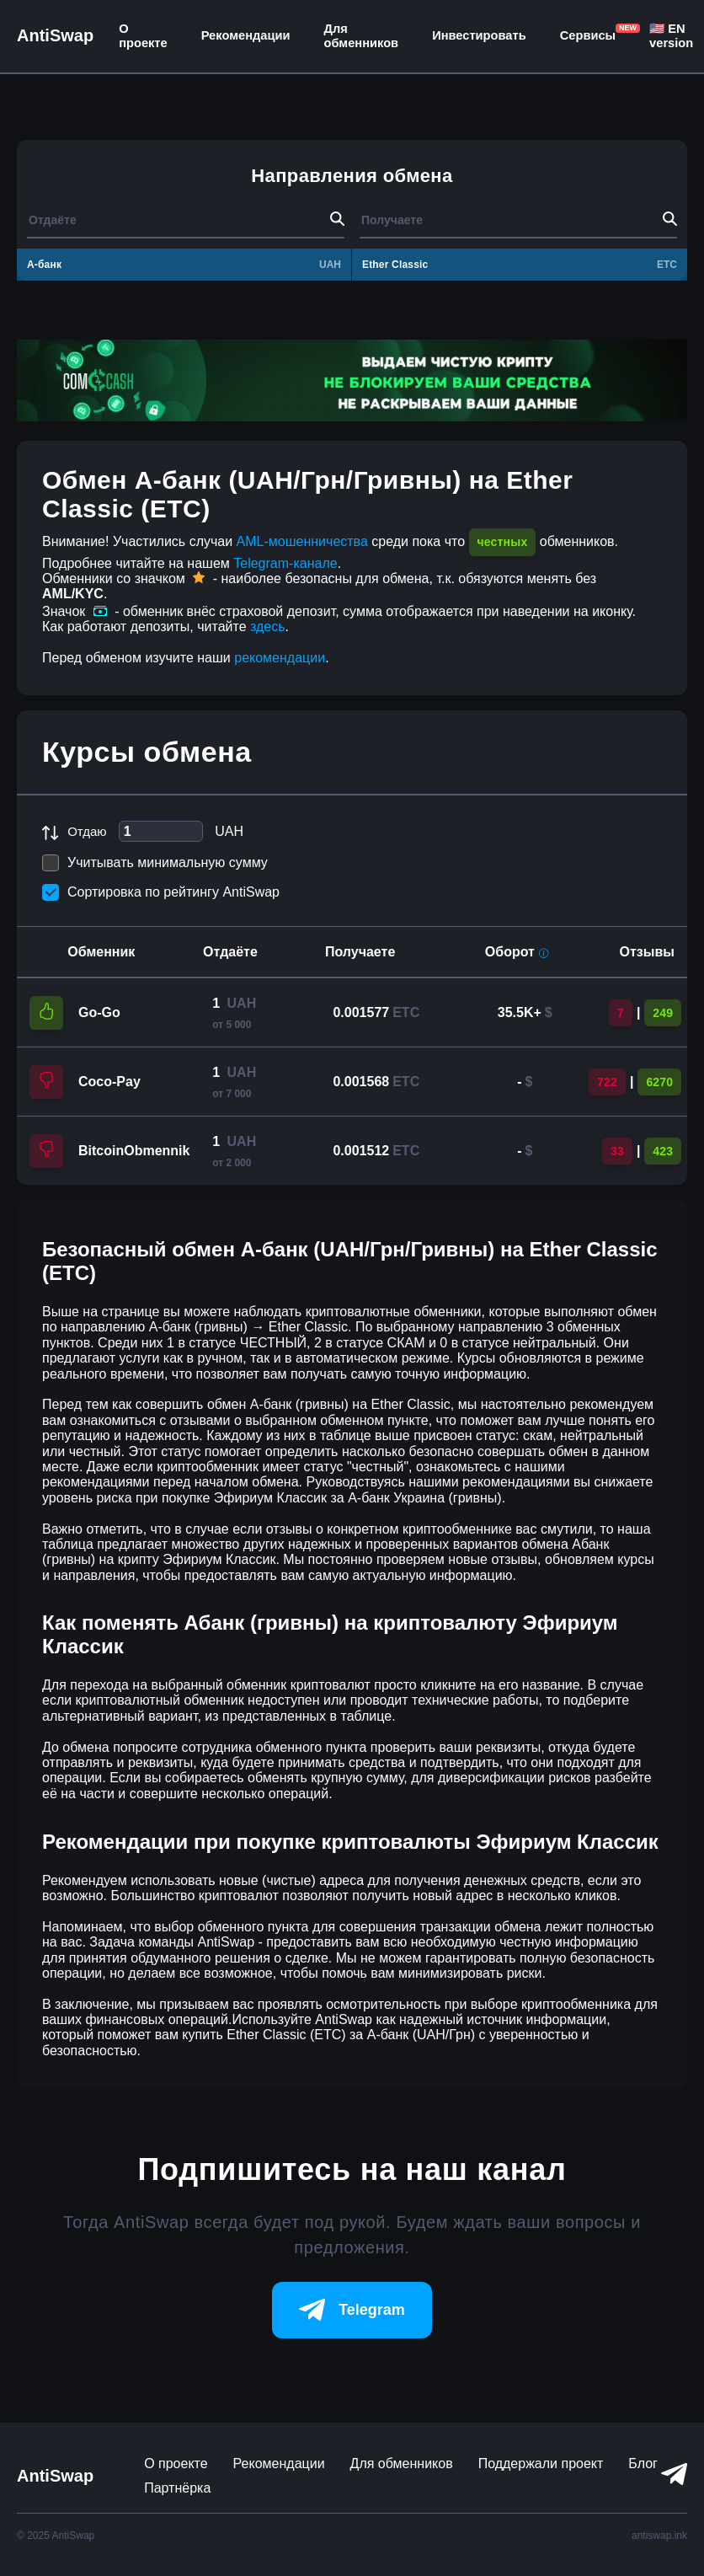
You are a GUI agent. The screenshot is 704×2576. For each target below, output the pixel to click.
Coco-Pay (109, 1081)
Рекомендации (246, 35)
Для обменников (361, 36)
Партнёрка (177, 2488)
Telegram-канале (285, 563)
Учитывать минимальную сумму (155, 862)
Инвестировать (479, 35)
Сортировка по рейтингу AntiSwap (161, 892)
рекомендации (279, 658)
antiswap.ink (659, 2535)
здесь (267, 626)
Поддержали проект (541, 2463)
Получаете (360, 952)
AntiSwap (55, 35)
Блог (643, 2463)
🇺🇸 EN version (671, 36)
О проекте (143, 36)
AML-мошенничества (302, 541)
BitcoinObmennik (133, 1150)
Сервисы (588, 35)
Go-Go (99, 1012)
